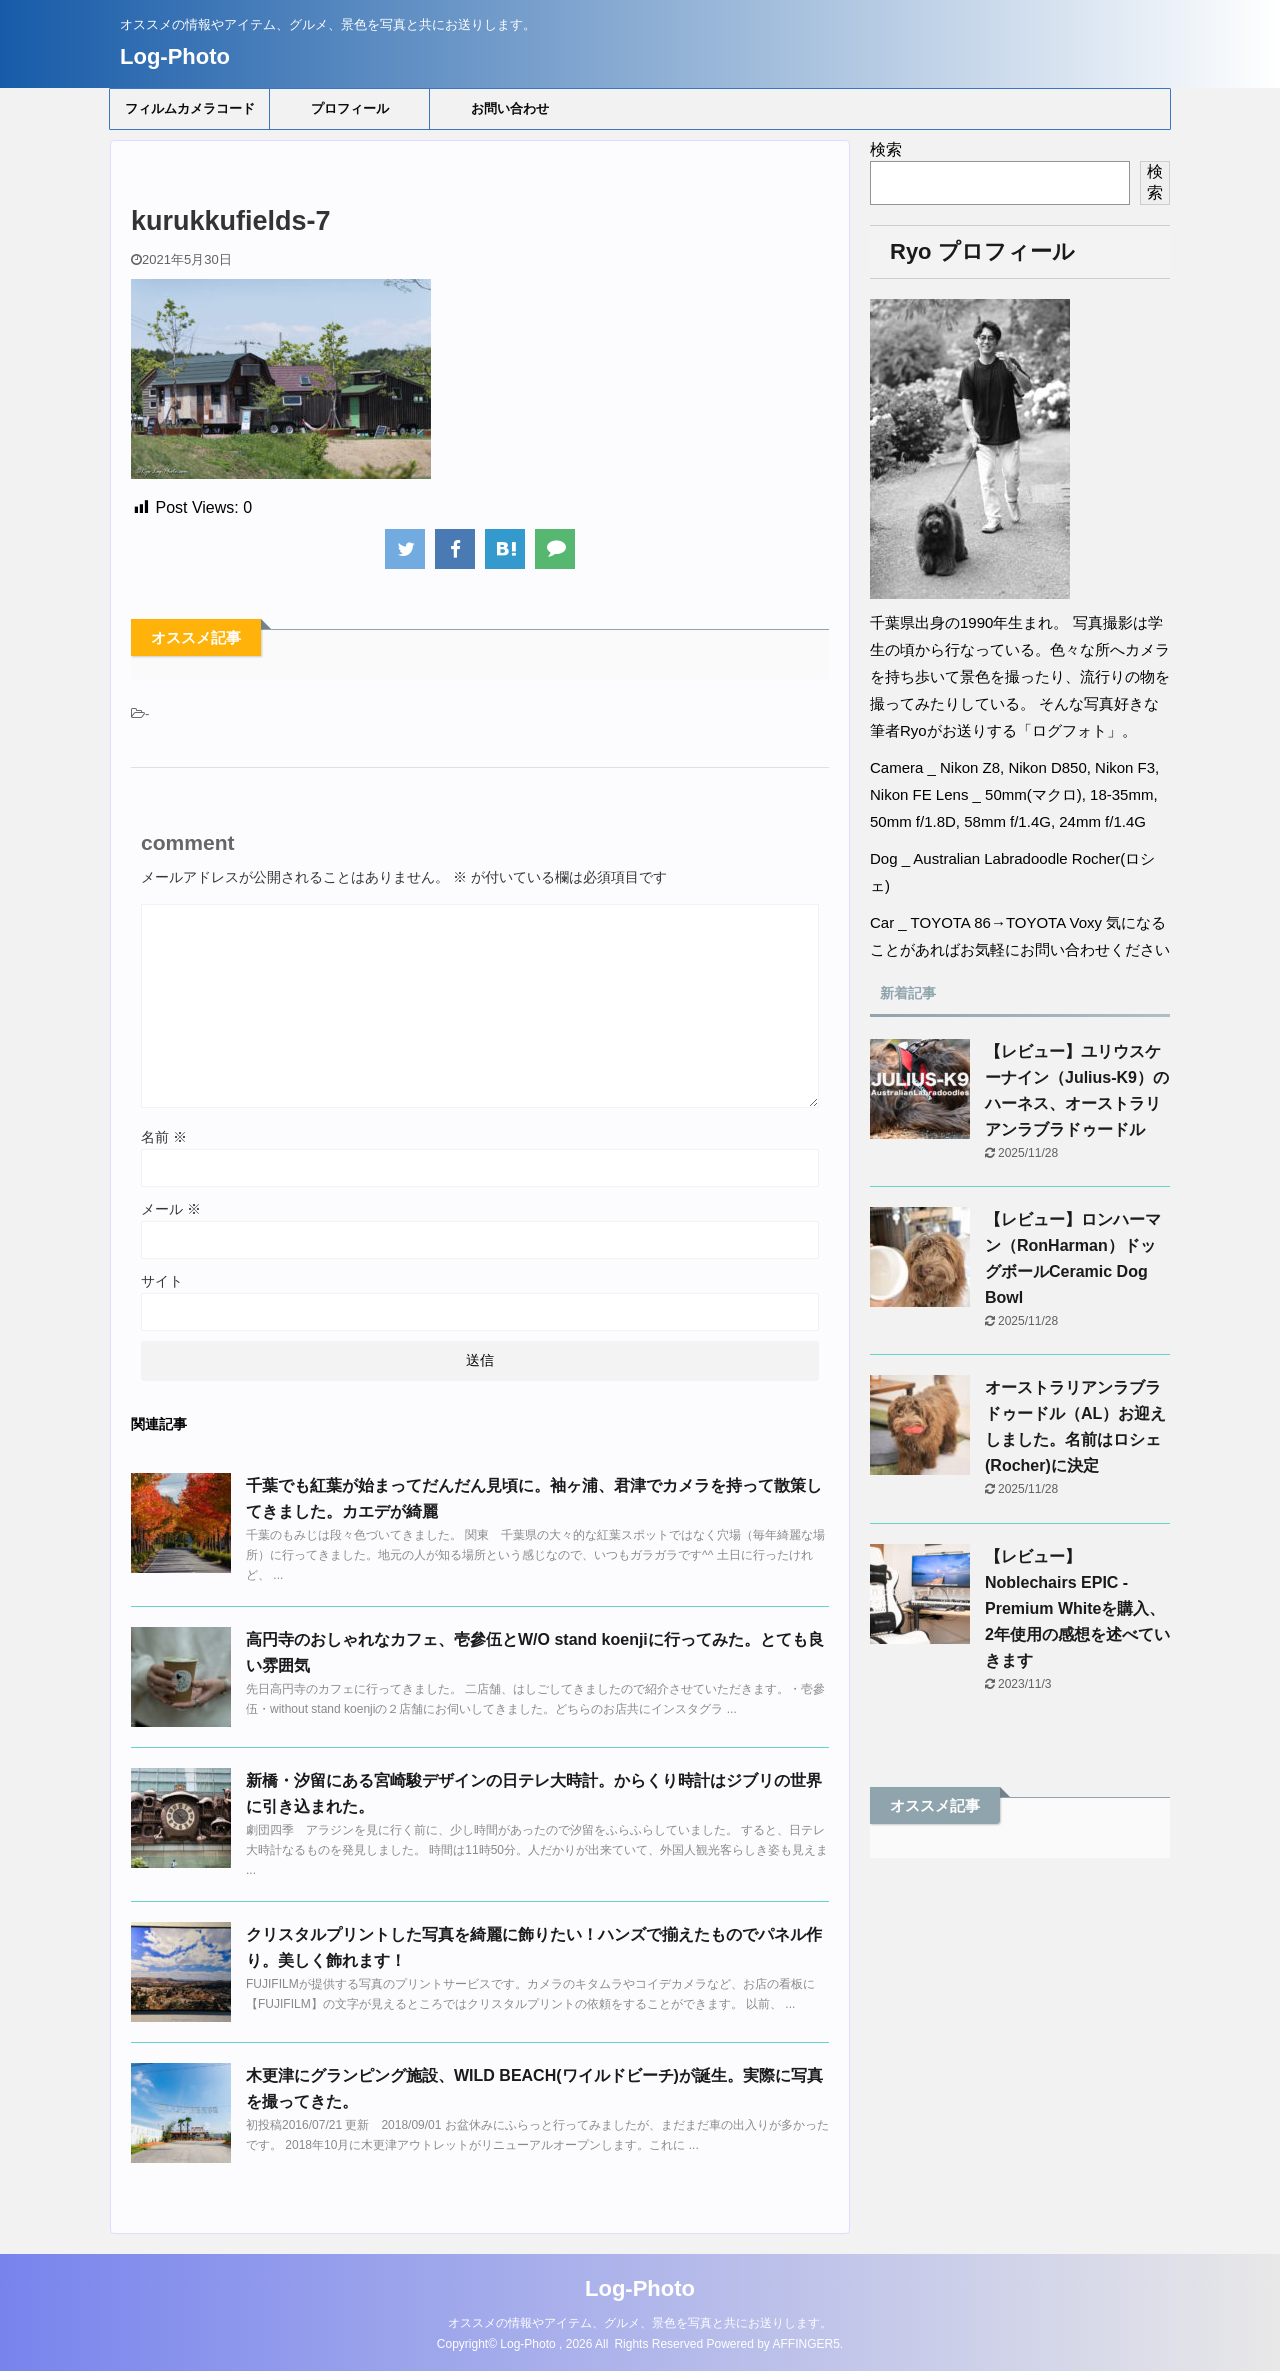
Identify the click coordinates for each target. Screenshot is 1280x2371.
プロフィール (350, 108)
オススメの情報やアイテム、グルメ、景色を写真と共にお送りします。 (640, 2323)
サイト (162, 1281)
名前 (164, 1137)
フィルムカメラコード (190, 108)
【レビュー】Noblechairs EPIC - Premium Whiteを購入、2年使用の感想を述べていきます (1077, 1608)
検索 (886, 149)
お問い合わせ (510, 108)
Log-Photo (175, 56)
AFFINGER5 (806, 2344)
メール (171, 1209)
